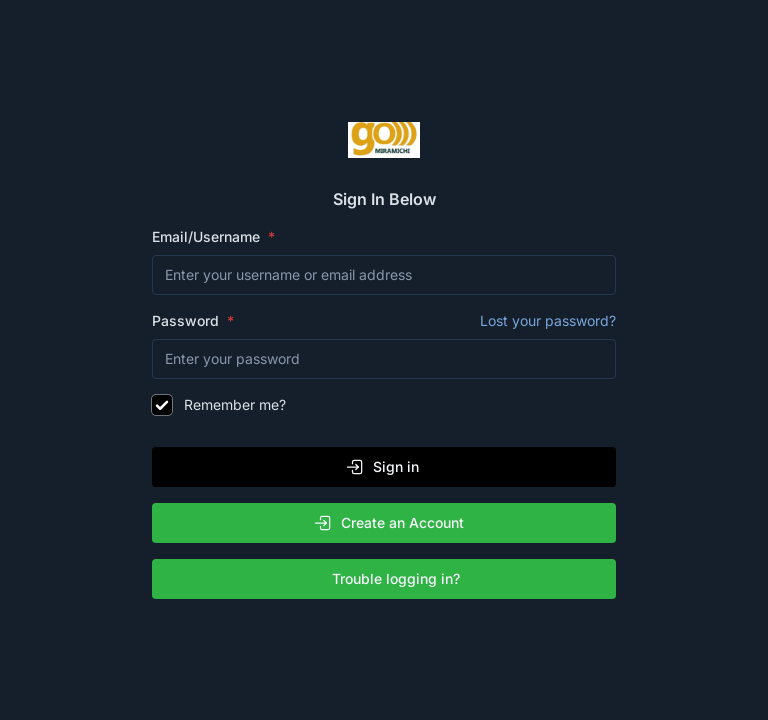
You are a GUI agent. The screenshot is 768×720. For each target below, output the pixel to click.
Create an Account (388, 523)
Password (384, 321)
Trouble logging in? (388, 579)
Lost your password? (548, 320)
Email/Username (208, 236)
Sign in (382, 467)
